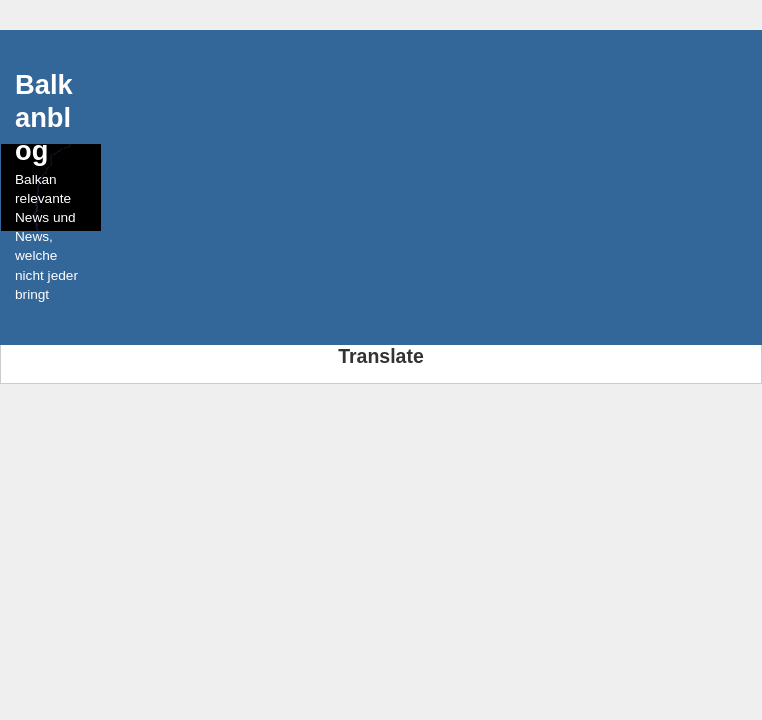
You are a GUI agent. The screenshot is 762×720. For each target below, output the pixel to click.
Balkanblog (44, 117)
